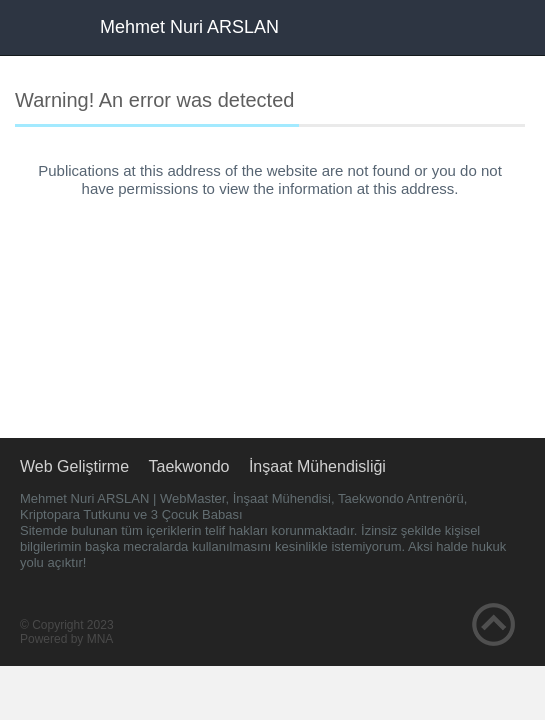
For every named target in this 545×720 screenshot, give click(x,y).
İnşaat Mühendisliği (317, 466)
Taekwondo (189, 466)
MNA (100, 639)
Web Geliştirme (74, 466)
